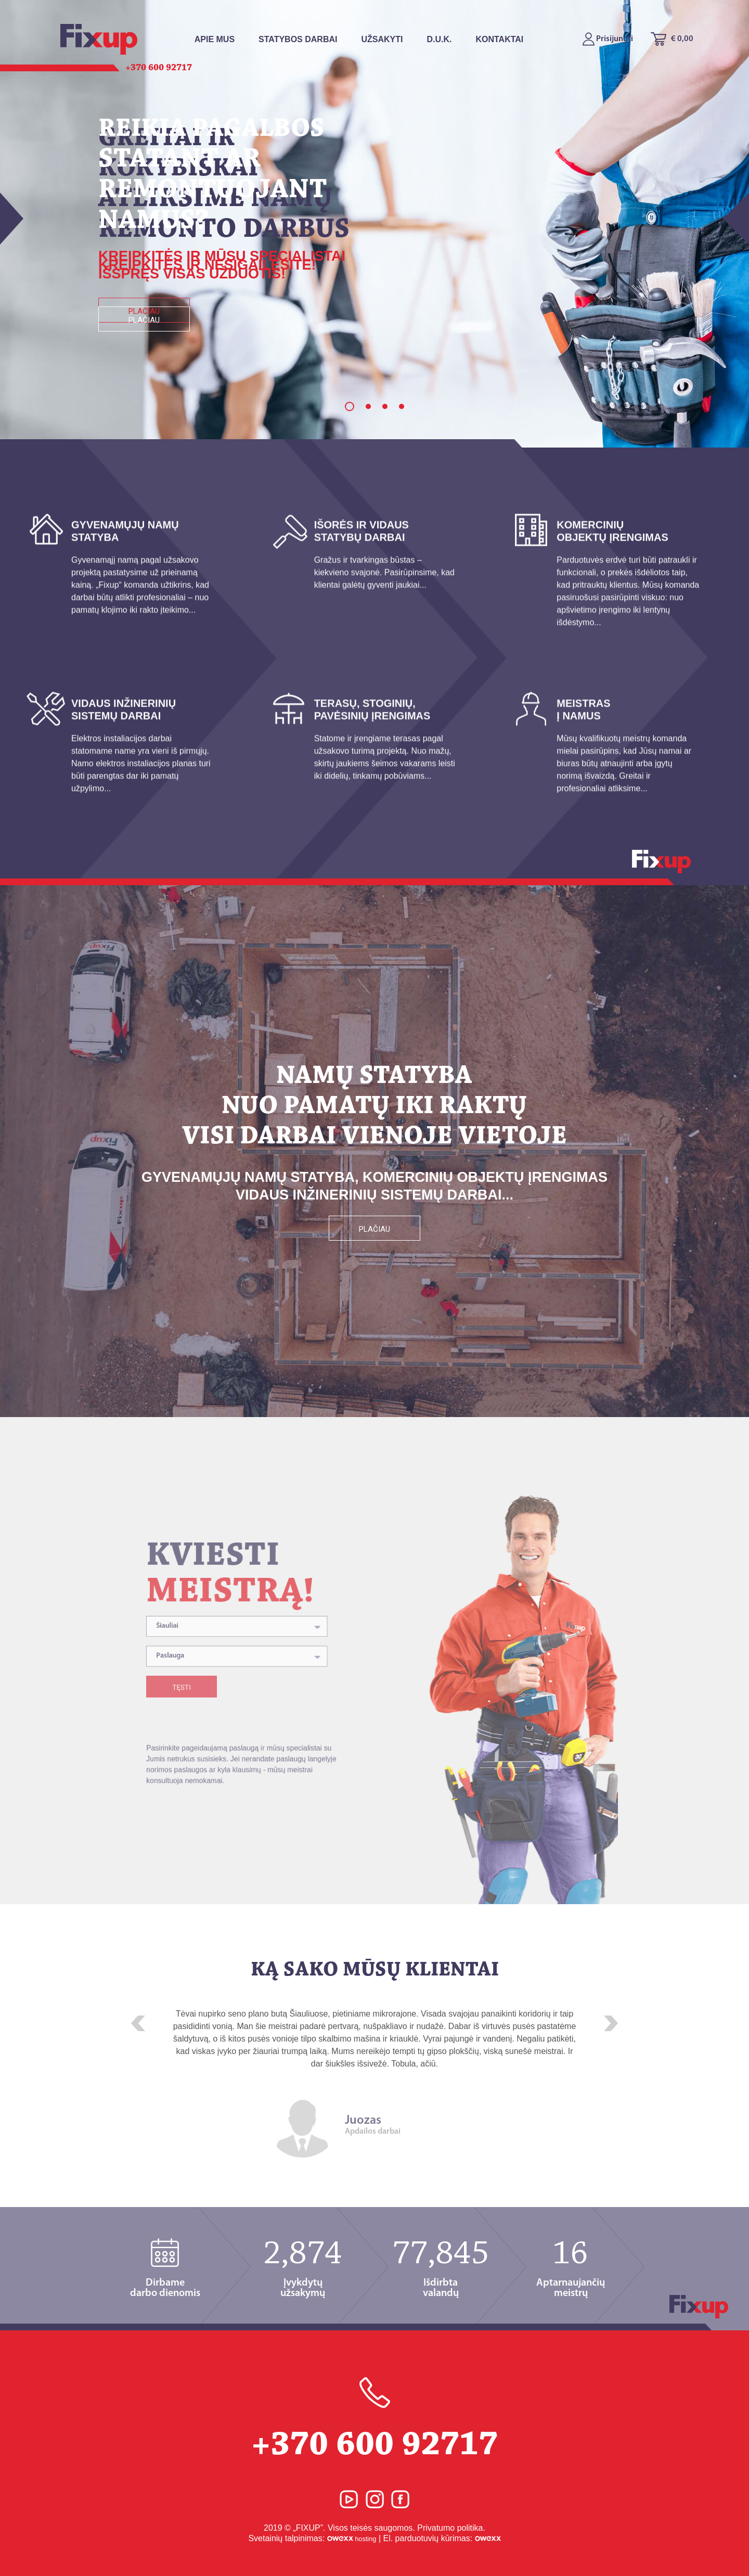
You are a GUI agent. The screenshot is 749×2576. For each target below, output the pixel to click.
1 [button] (349, 406)
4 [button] (401, 406)
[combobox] (240, 1688)
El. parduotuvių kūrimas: (441, 2538)
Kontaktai (499, 39)
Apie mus (215, 39)
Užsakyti (382, 39)
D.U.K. (439, 39)
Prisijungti (608, 39)
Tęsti (202, 1731)
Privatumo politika (450, 2527)
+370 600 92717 (374, 2420)
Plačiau (144, 320)
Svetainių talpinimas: (312, 2538)
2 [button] (368, 406)
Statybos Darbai (298, 39)
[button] (138, 2023)
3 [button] (385, 406)
